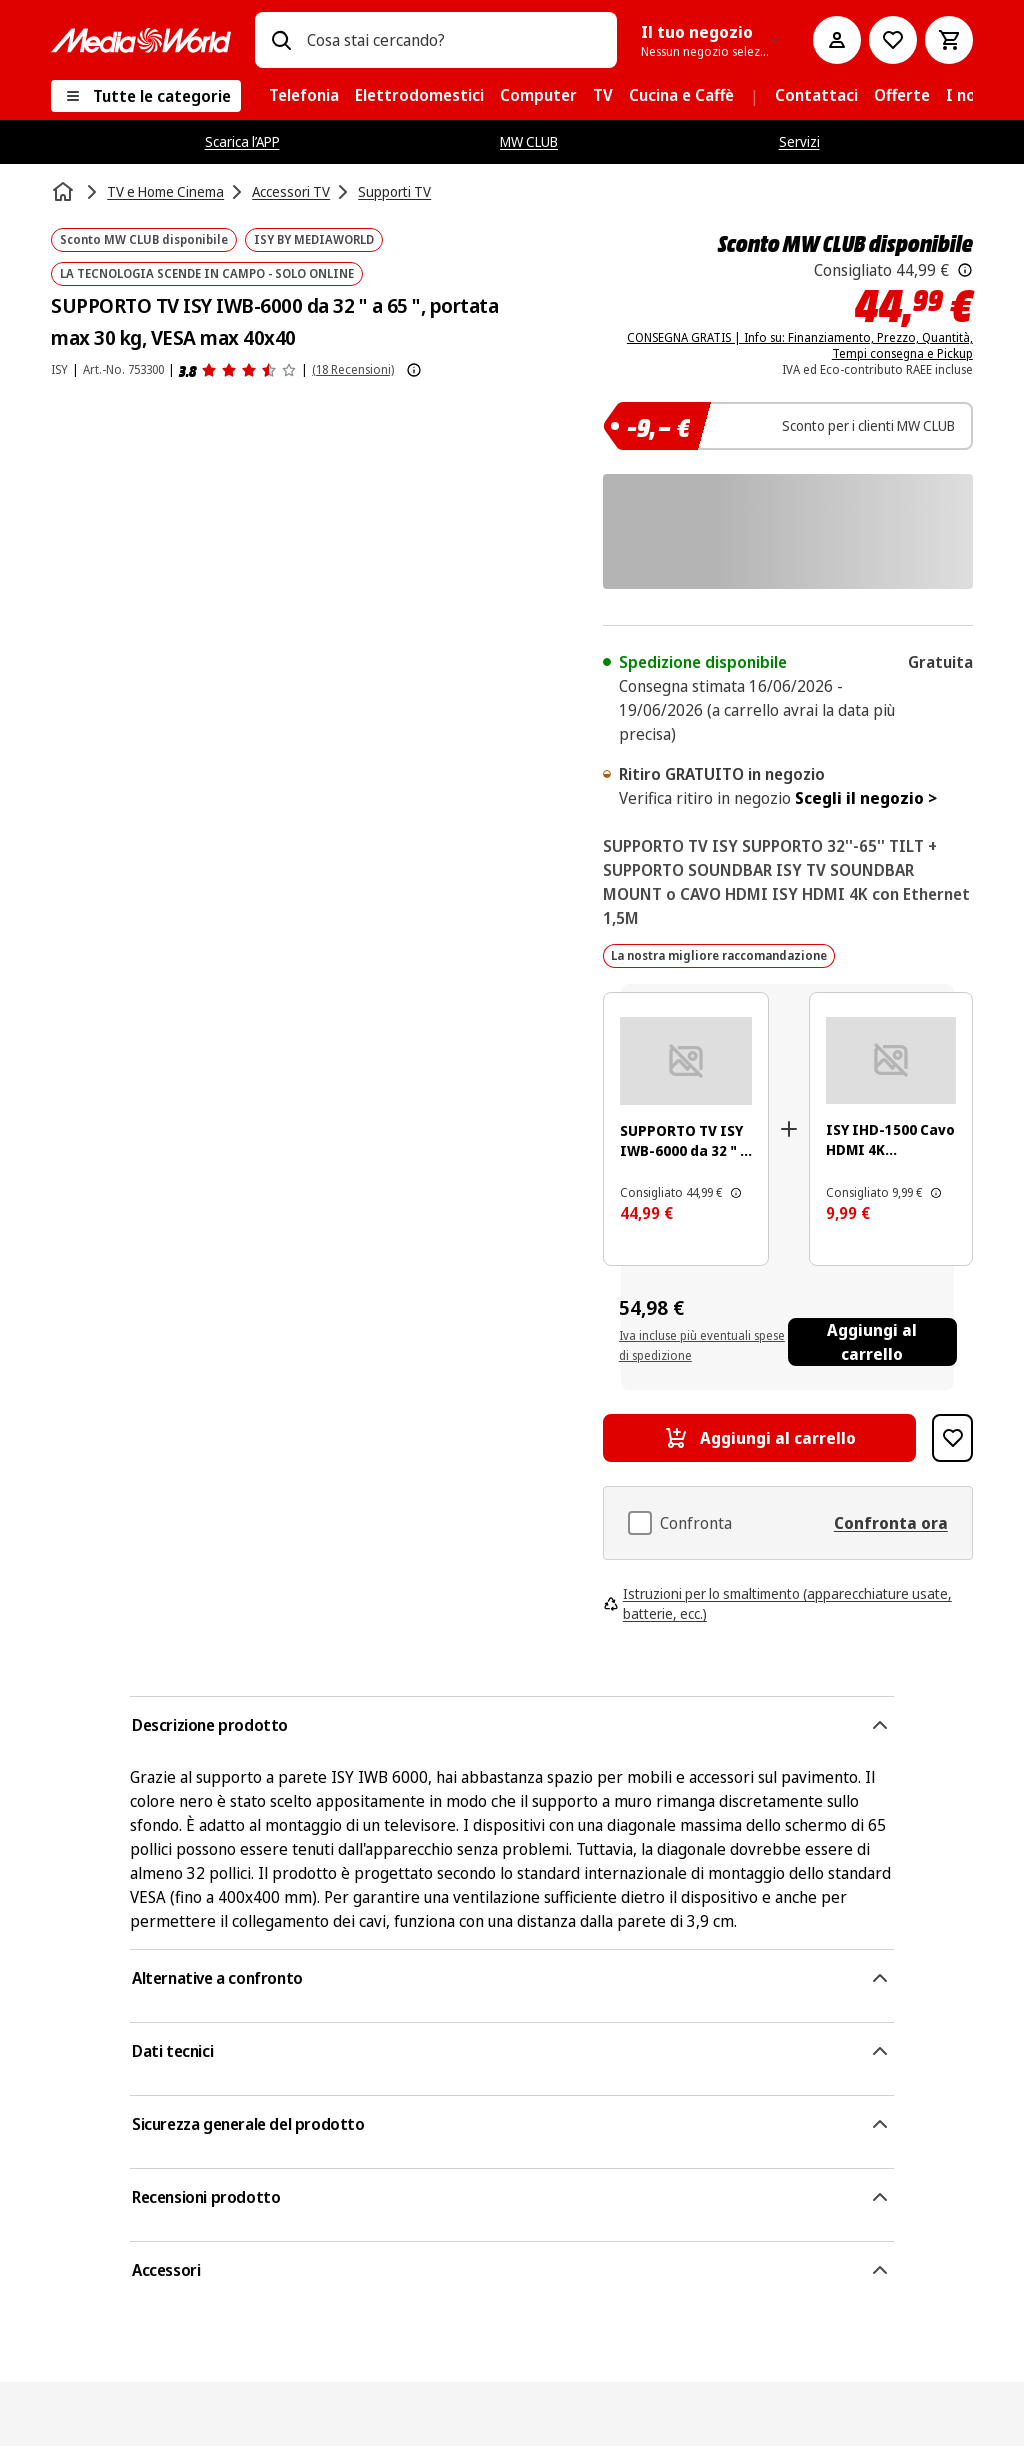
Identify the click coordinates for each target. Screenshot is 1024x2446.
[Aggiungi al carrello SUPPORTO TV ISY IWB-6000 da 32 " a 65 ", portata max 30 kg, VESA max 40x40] (759, 1438)
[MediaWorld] (141, 40)
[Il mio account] (837, 40)
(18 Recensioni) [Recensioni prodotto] (353, 369)
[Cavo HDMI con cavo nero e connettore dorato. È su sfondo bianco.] (891, 1060)
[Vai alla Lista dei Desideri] (893, 40)
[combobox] (454, 40)
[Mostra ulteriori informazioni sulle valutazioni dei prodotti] (414, 370)
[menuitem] (304, 96)
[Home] (65, 192)
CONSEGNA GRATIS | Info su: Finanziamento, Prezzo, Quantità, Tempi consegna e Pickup (800, 346)
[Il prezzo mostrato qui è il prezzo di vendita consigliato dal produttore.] (965, 270)
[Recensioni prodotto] (238, 370)
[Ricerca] (281, 40)
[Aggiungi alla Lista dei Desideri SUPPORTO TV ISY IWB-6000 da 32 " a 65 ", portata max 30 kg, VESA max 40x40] (952, 1438)
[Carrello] (949, 40)
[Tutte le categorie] (146, 96)
